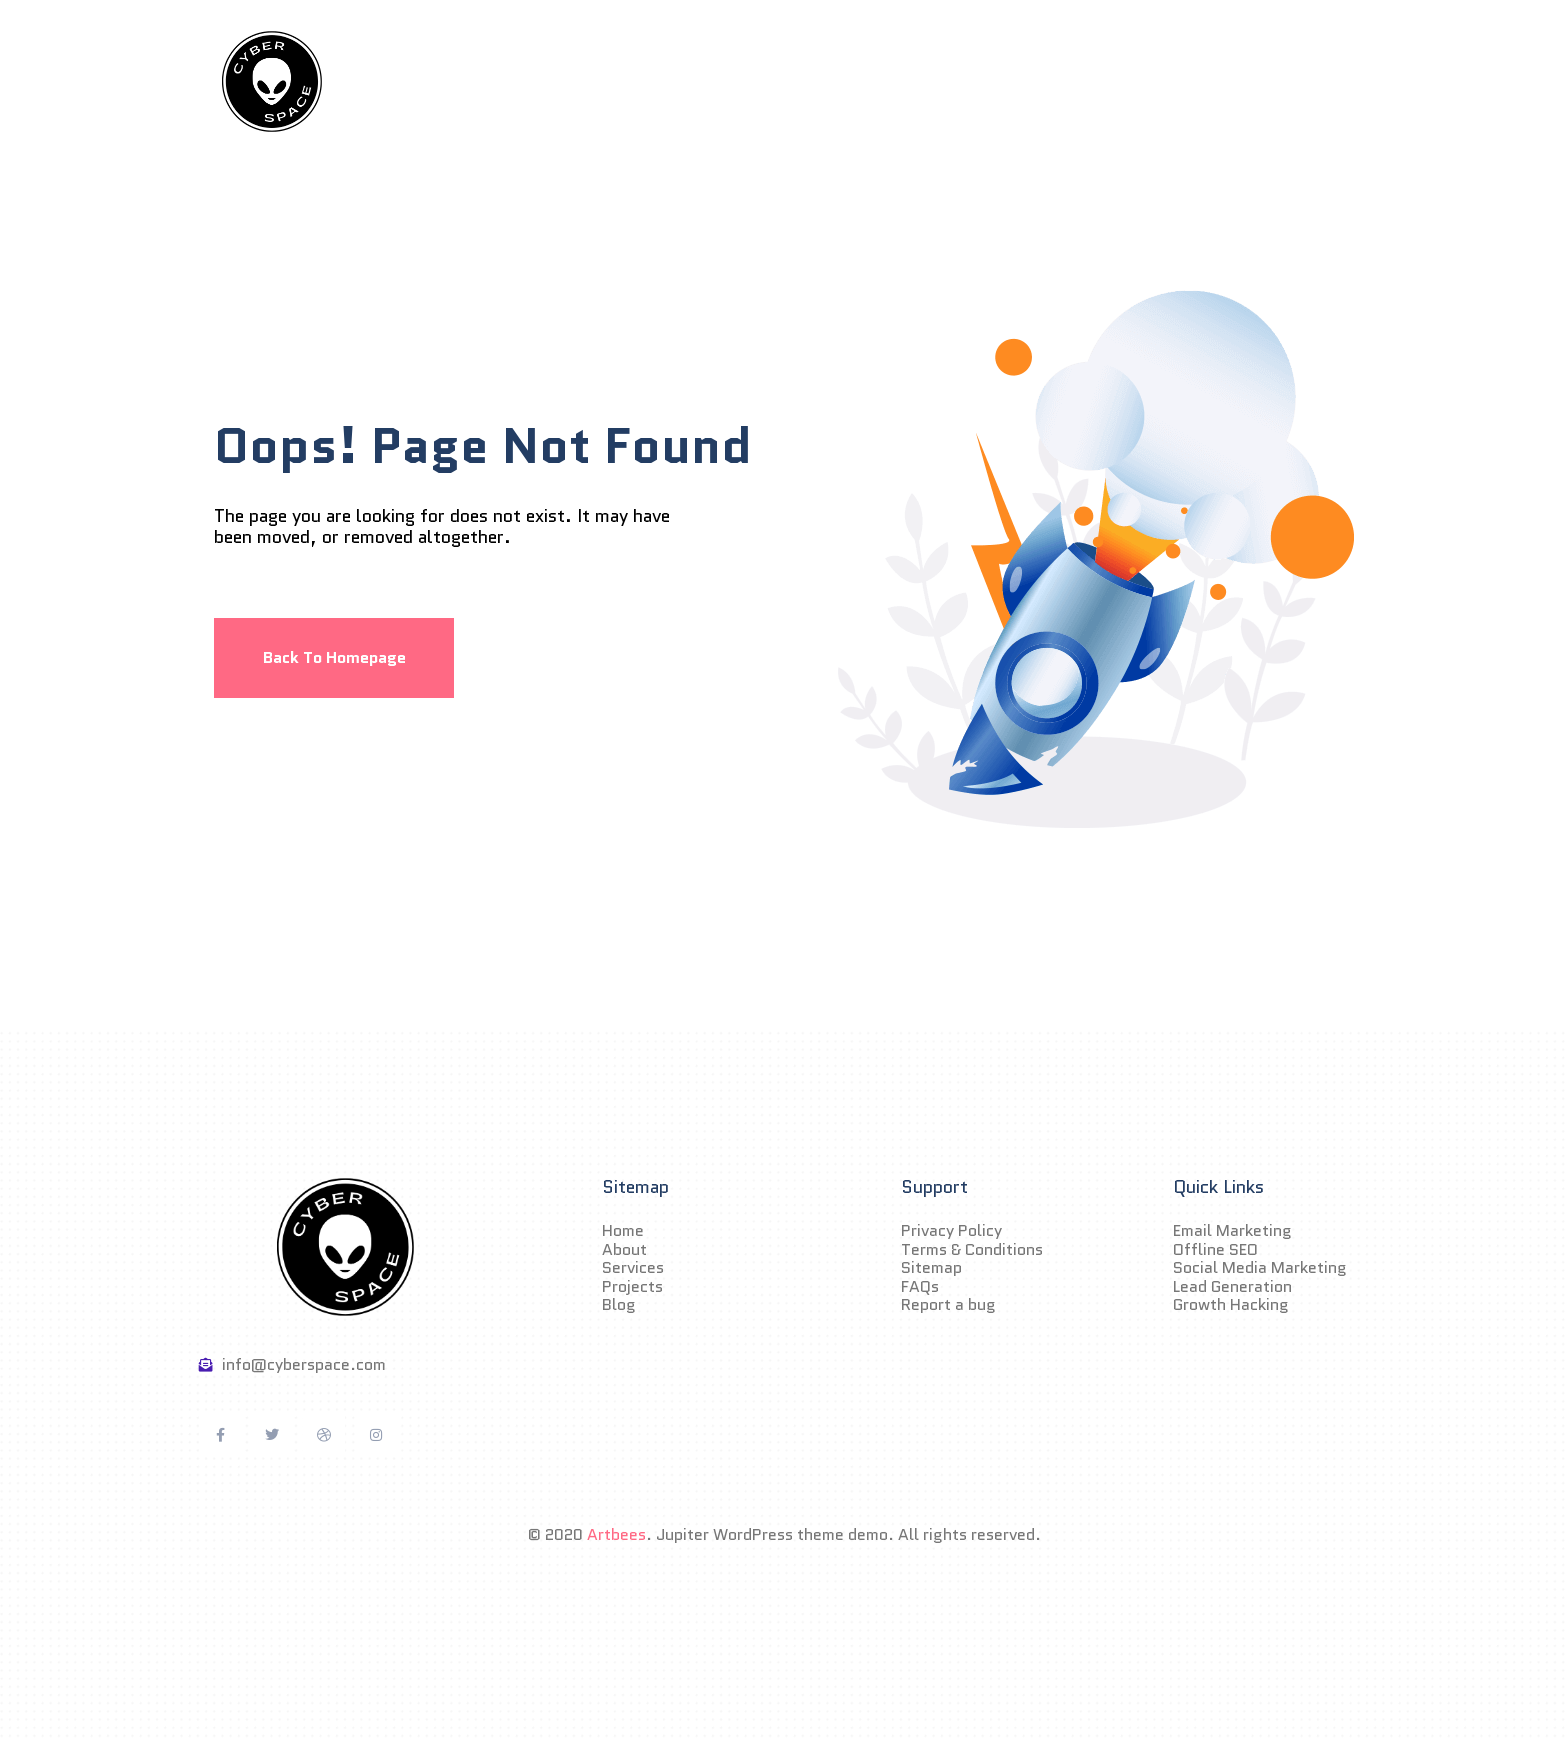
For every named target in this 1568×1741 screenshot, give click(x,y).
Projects (895, 82)
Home (585, 82)
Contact (1090, 82)
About (679, 82)
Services (783, 82)
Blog (993, 82)
